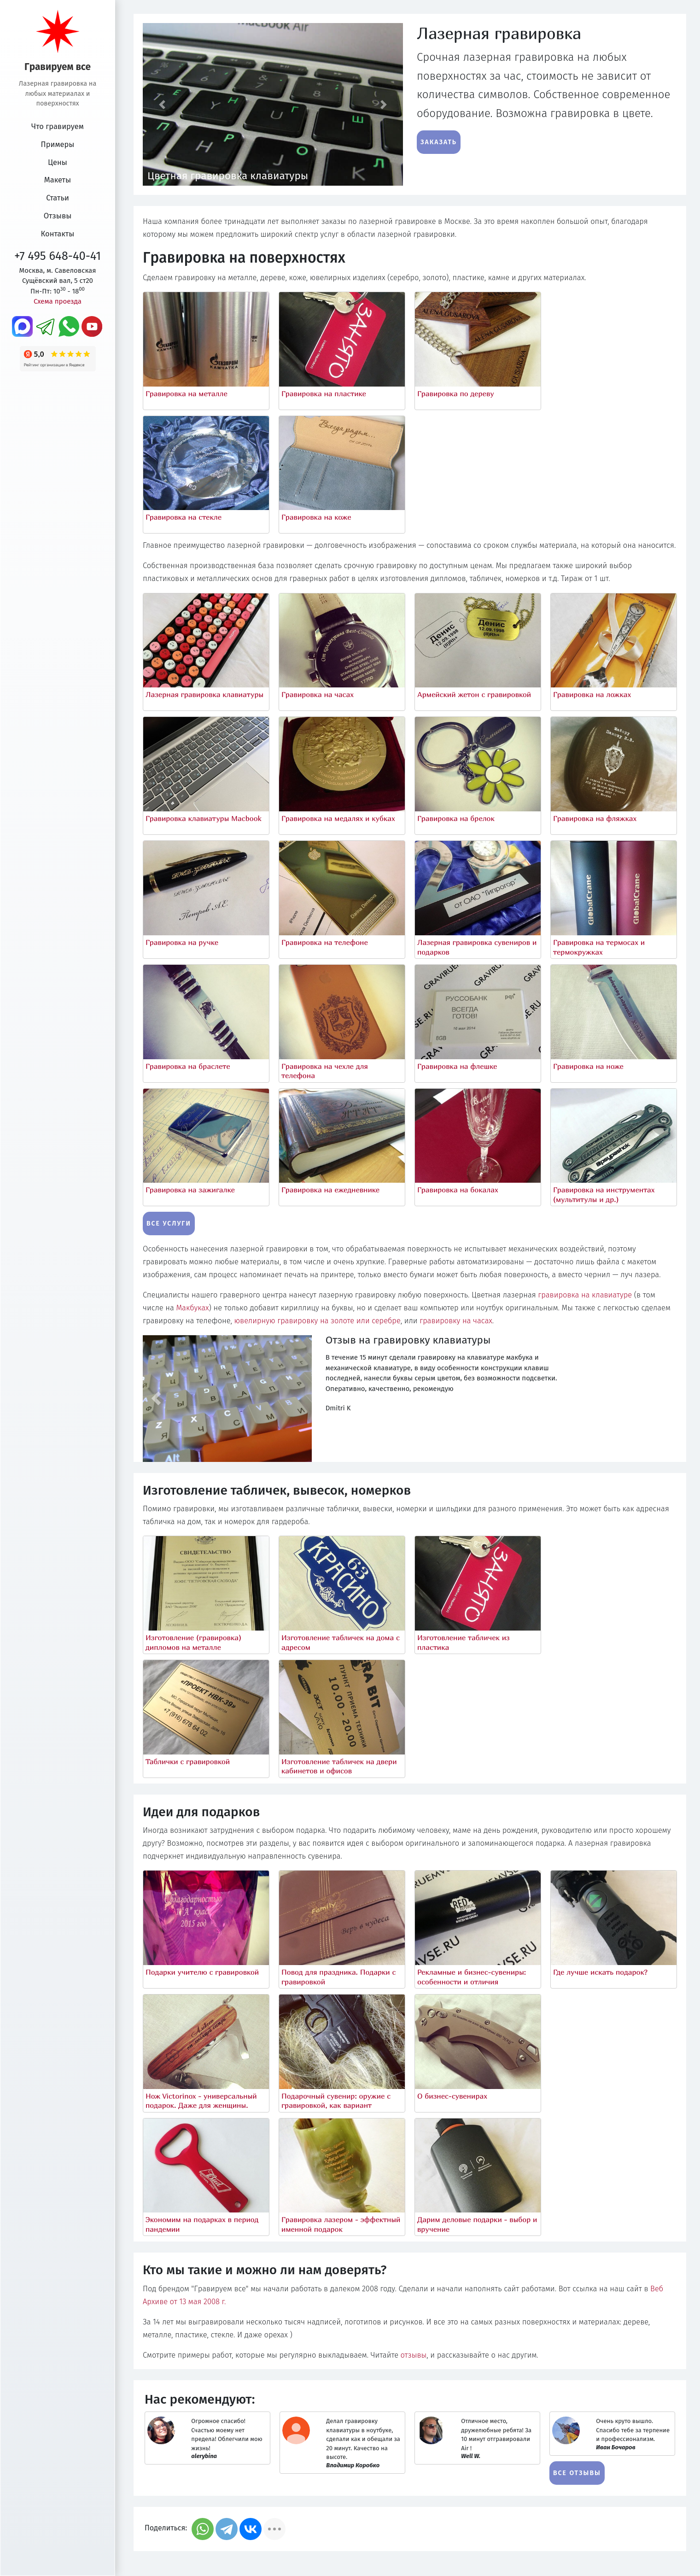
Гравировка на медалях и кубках (338, 818)
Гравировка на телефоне (324, 942)
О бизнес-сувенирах (452, 2096)
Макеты (57, 180)
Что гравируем (57, 126)
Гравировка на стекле (184, 517)
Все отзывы (577, 2473)
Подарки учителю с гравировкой (202, 1972)
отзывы (414, 2355)
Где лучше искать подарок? (600, 1972)
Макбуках (192, 1307)
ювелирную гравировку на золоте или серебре (317, 1320)
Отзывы (58, 215)
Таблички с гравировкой (188, 1761)
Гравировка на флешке (457, 1066)
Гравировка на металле (187, 393)
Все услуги (168, 1223)
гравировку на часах (456, 1320)
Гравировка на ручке (182, 942)
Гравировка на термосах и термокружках (599, 947)
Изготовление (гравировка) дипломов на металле (193, 1642)
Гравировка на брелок (456, 818)
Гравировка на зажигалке (190, 1189)
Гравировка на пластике (323, 393)
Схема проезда (58, 301)
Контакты (58, 233)
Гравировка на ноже (588, 1066)
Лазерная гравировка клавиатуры (204, 694)
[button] (162, 104)
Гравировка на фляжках (594, 818)
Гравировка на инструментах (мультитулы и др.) (604, 1194)
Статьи (57, 198)
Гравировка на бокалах (457, 1189)
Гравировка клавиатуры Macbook (204, 818)
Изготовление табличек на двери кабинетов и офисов (339, 1766)
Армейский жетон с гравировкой (474, 694)
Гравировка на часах (317, 694)
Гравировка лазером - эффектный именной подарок (340, 2224)
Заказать (438, 142)
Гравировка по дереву (455, 393)
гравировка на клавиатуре (585, 1295)
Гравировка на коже (316, 517)
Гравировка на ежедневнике (330, 1189)
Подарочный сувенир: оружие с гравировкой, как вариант (336, 2100)
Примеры (58, 144)
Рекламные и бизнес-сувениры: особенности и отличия (471, 1976)
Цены (57, 162)
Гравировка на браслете (188, 1066)
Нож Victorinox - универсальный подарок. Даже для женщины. (201, 2100)
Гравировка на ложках (592, 694)
